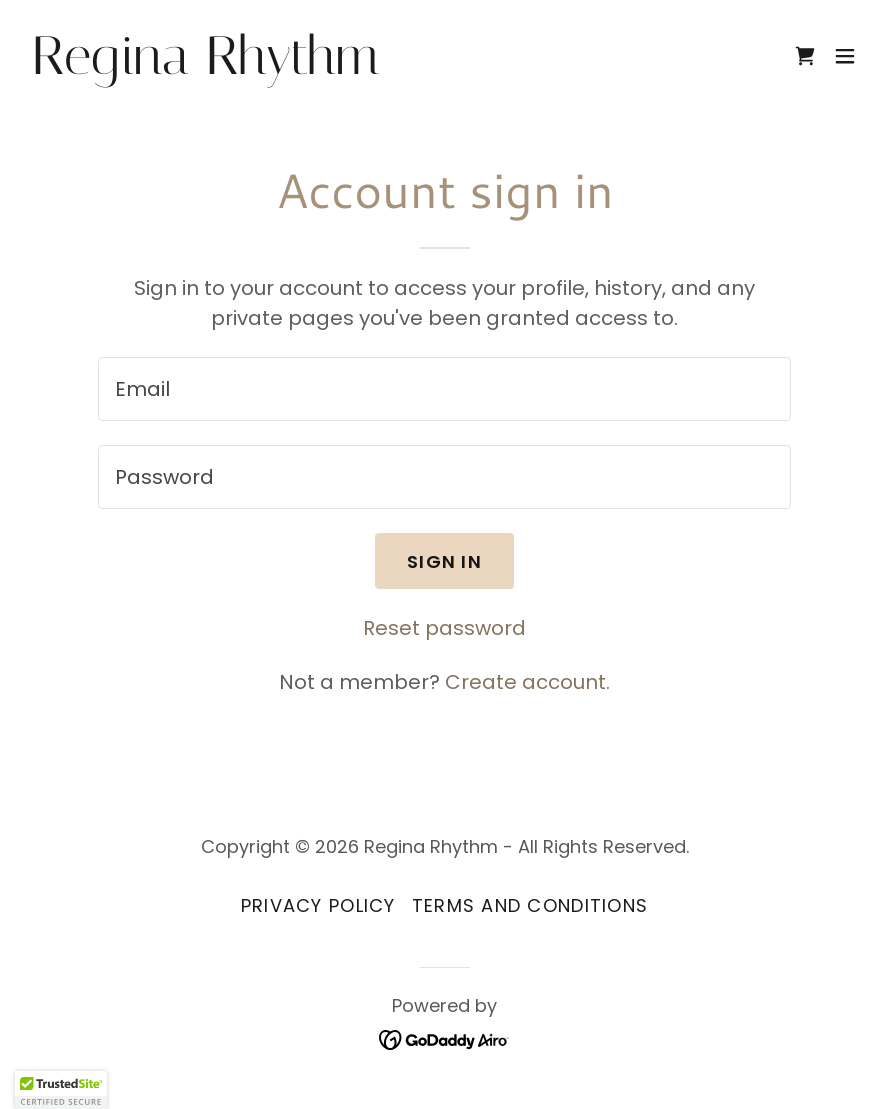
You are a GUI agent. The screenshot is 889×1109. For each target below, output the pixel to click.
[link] (170, 57)
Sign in (444, 561)
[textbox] (444, 389)
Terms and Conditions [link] (530, 905)
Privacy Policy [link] (318, 905)
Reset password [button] (444, 628)
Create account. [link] (527, 682)
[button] (845, 50)
